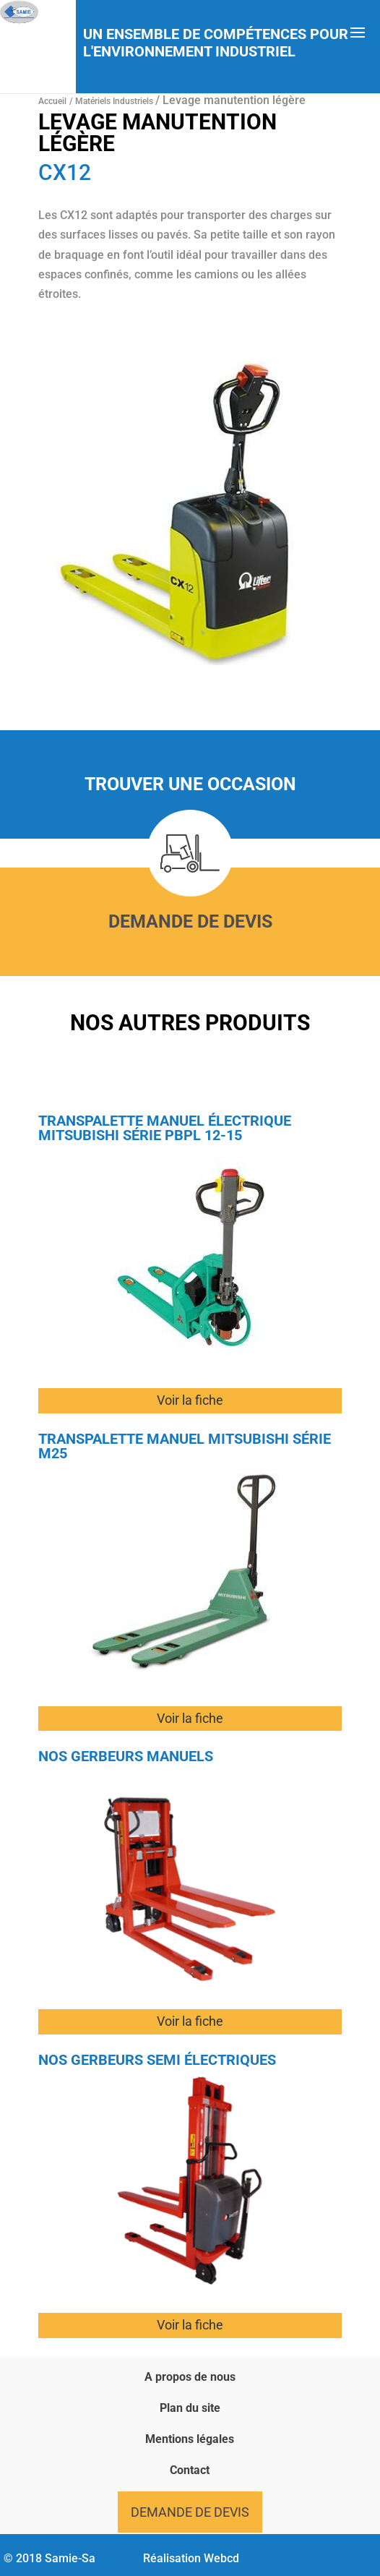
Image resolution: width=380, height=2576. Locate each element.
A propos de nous (190, 2377)
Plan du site (190, 2408)
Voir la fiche (190, 1400)
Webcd (221, 2558)
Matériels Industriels (115, 101)
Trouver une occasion (190, 784)
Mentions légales (189, 2439)
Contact (190, 2470)
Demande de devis (190, 921)
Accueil (52, 101)
